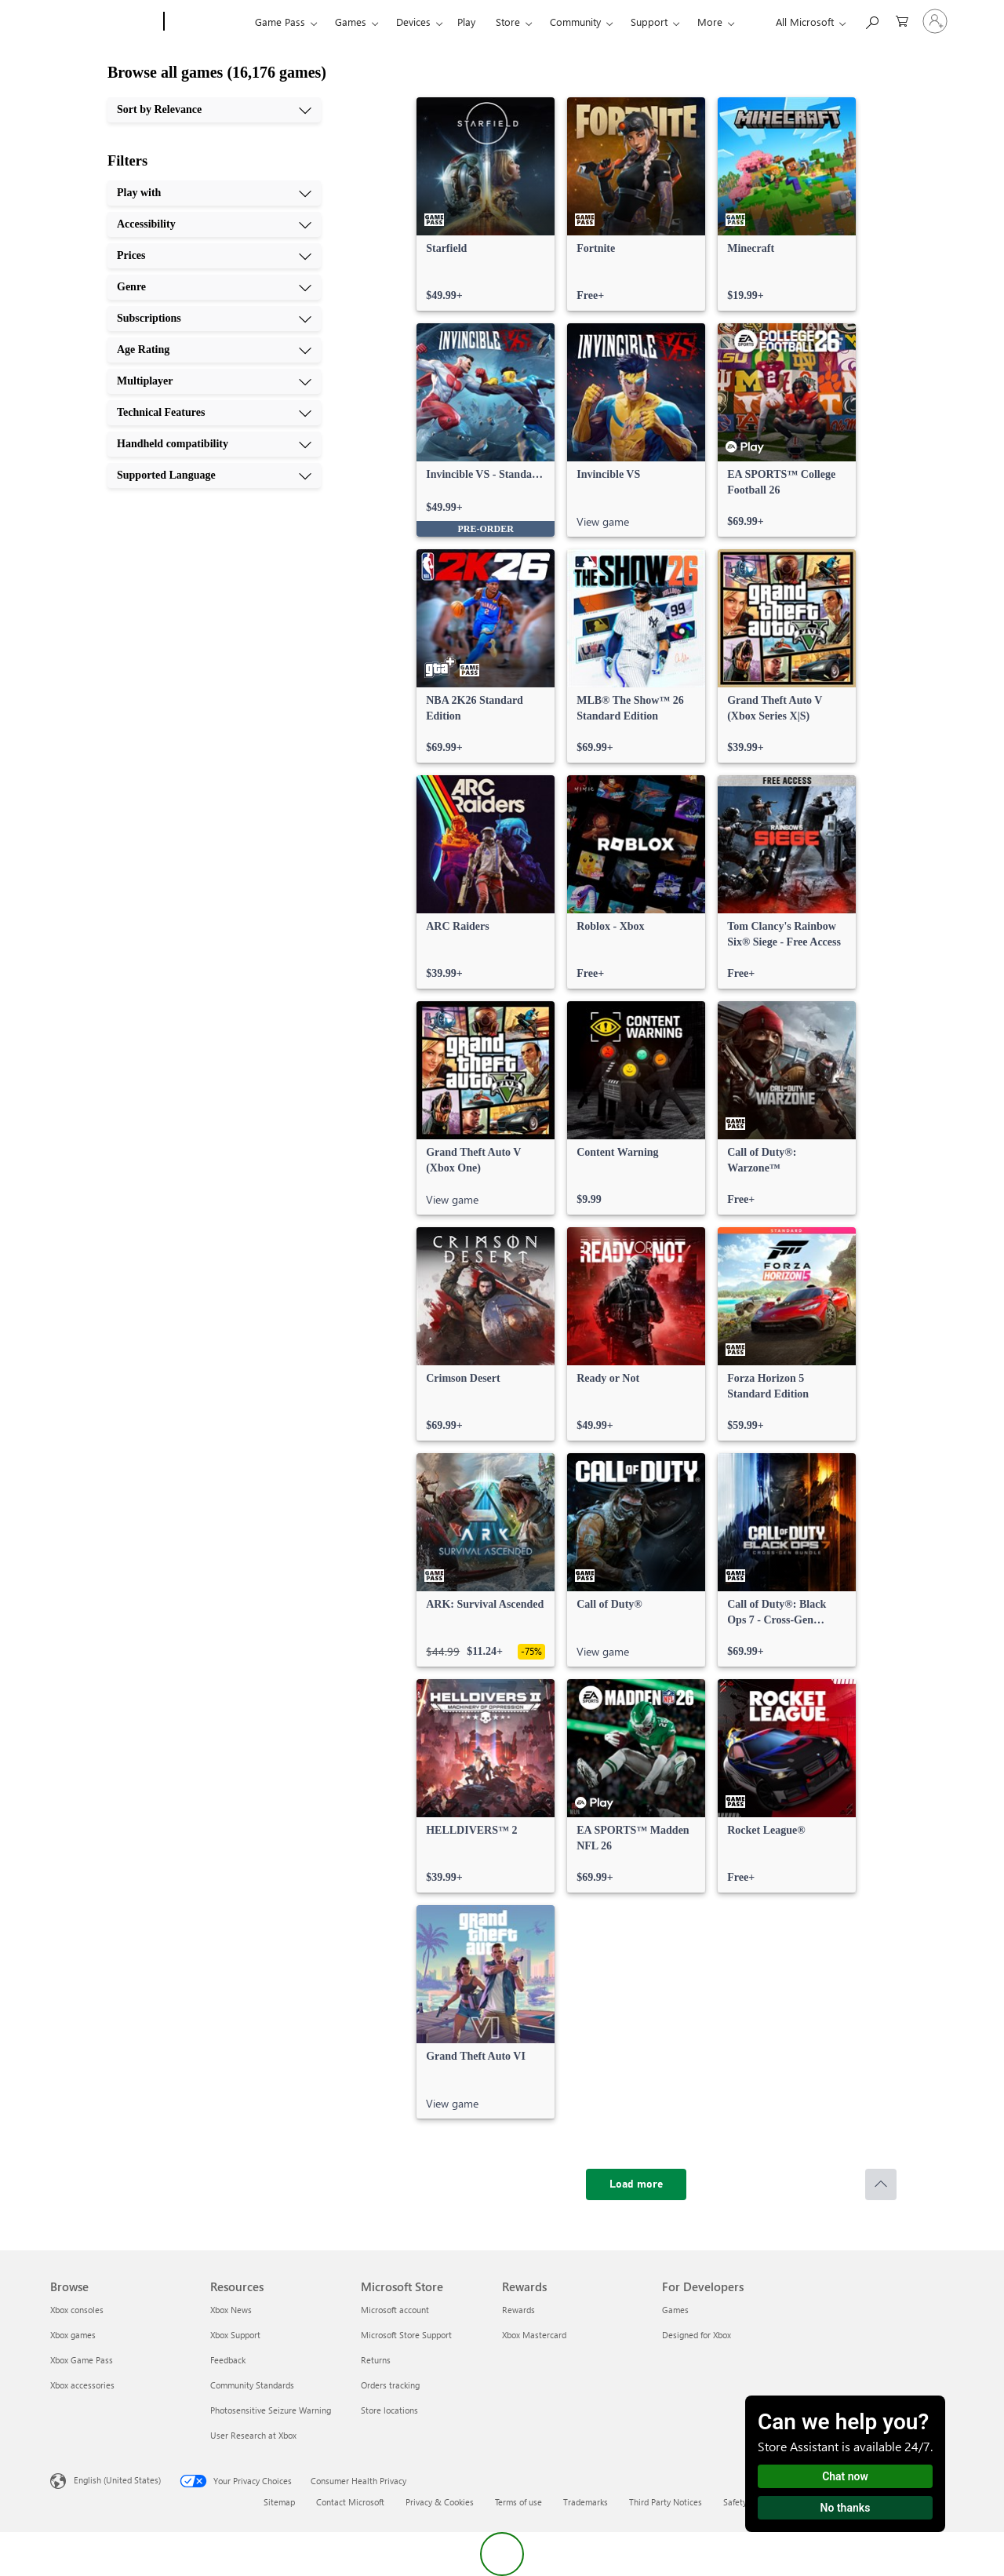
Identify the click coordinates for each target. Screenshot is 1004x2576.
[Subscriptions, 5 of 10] (214, 318)
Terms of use (518, 2502)
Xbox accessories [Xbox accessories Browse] (82, 2385)
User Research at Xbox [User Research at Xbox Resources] (253, 2435)
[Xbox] (207, 22)
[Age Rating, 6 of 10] (214, 350)
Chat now (845, 2476)
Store (508, 21)
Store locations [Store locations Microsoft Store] (389, 2410)
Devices (413, 21)
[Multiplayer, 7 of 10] (214, 381)
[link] (486, 204)
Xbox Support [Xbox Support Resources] (235, 2335)
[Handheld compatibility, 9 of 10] (214, 444)
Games (350, 21)
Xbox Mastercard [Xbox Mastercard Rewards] (534, 2335)
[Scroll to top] (881, 2184)
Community (575, 21)
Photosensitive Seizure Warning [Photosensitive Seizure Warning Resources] (270, 2410)
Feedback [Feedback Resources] (228, 2360)
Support (649, 21)
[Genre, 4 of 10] (214, 287)
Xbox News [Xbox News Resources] (231, 2310)
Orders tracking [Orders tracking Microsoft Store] (390, 2385)
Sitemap (279, 2502)
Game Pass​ (280, 21)
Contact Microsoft (350, 2502)
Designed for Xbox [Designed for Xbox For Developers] (696, 2335)
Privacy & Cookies (440, 2502)
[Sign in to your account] (935, 21)
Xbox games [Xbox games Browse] (73, 2335)
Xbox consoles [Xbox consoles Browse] (77, 2310)
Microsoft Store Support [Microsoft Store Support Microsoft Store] (406, 2335)
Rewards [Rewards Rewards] (518, 2310)
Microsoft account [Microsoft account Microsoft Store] (395, 2310)
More (709, 21)
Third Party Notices (665, 2502)
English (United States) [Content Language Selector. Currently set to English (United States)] (117, 2480)
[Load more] (636, 2184)
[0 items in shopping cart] (902, 20)
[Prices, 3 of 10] (214, 255)
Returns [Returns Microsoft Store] (376, 2360)
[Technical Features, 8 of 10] (214, 412)
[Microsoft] (104, 22)
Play (466, 21)
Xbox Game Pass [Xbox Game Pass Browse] (81, 2360)
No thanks (845, 2507)
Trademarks (585, 2502)
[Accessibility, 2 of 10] (214, 224)
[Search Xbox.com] (871, 20)
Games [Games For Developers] (675, 2310)
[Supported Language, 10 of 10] (214, 475)
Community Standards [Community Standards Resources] (252, 2385)
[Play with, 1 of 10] (214, 193)
